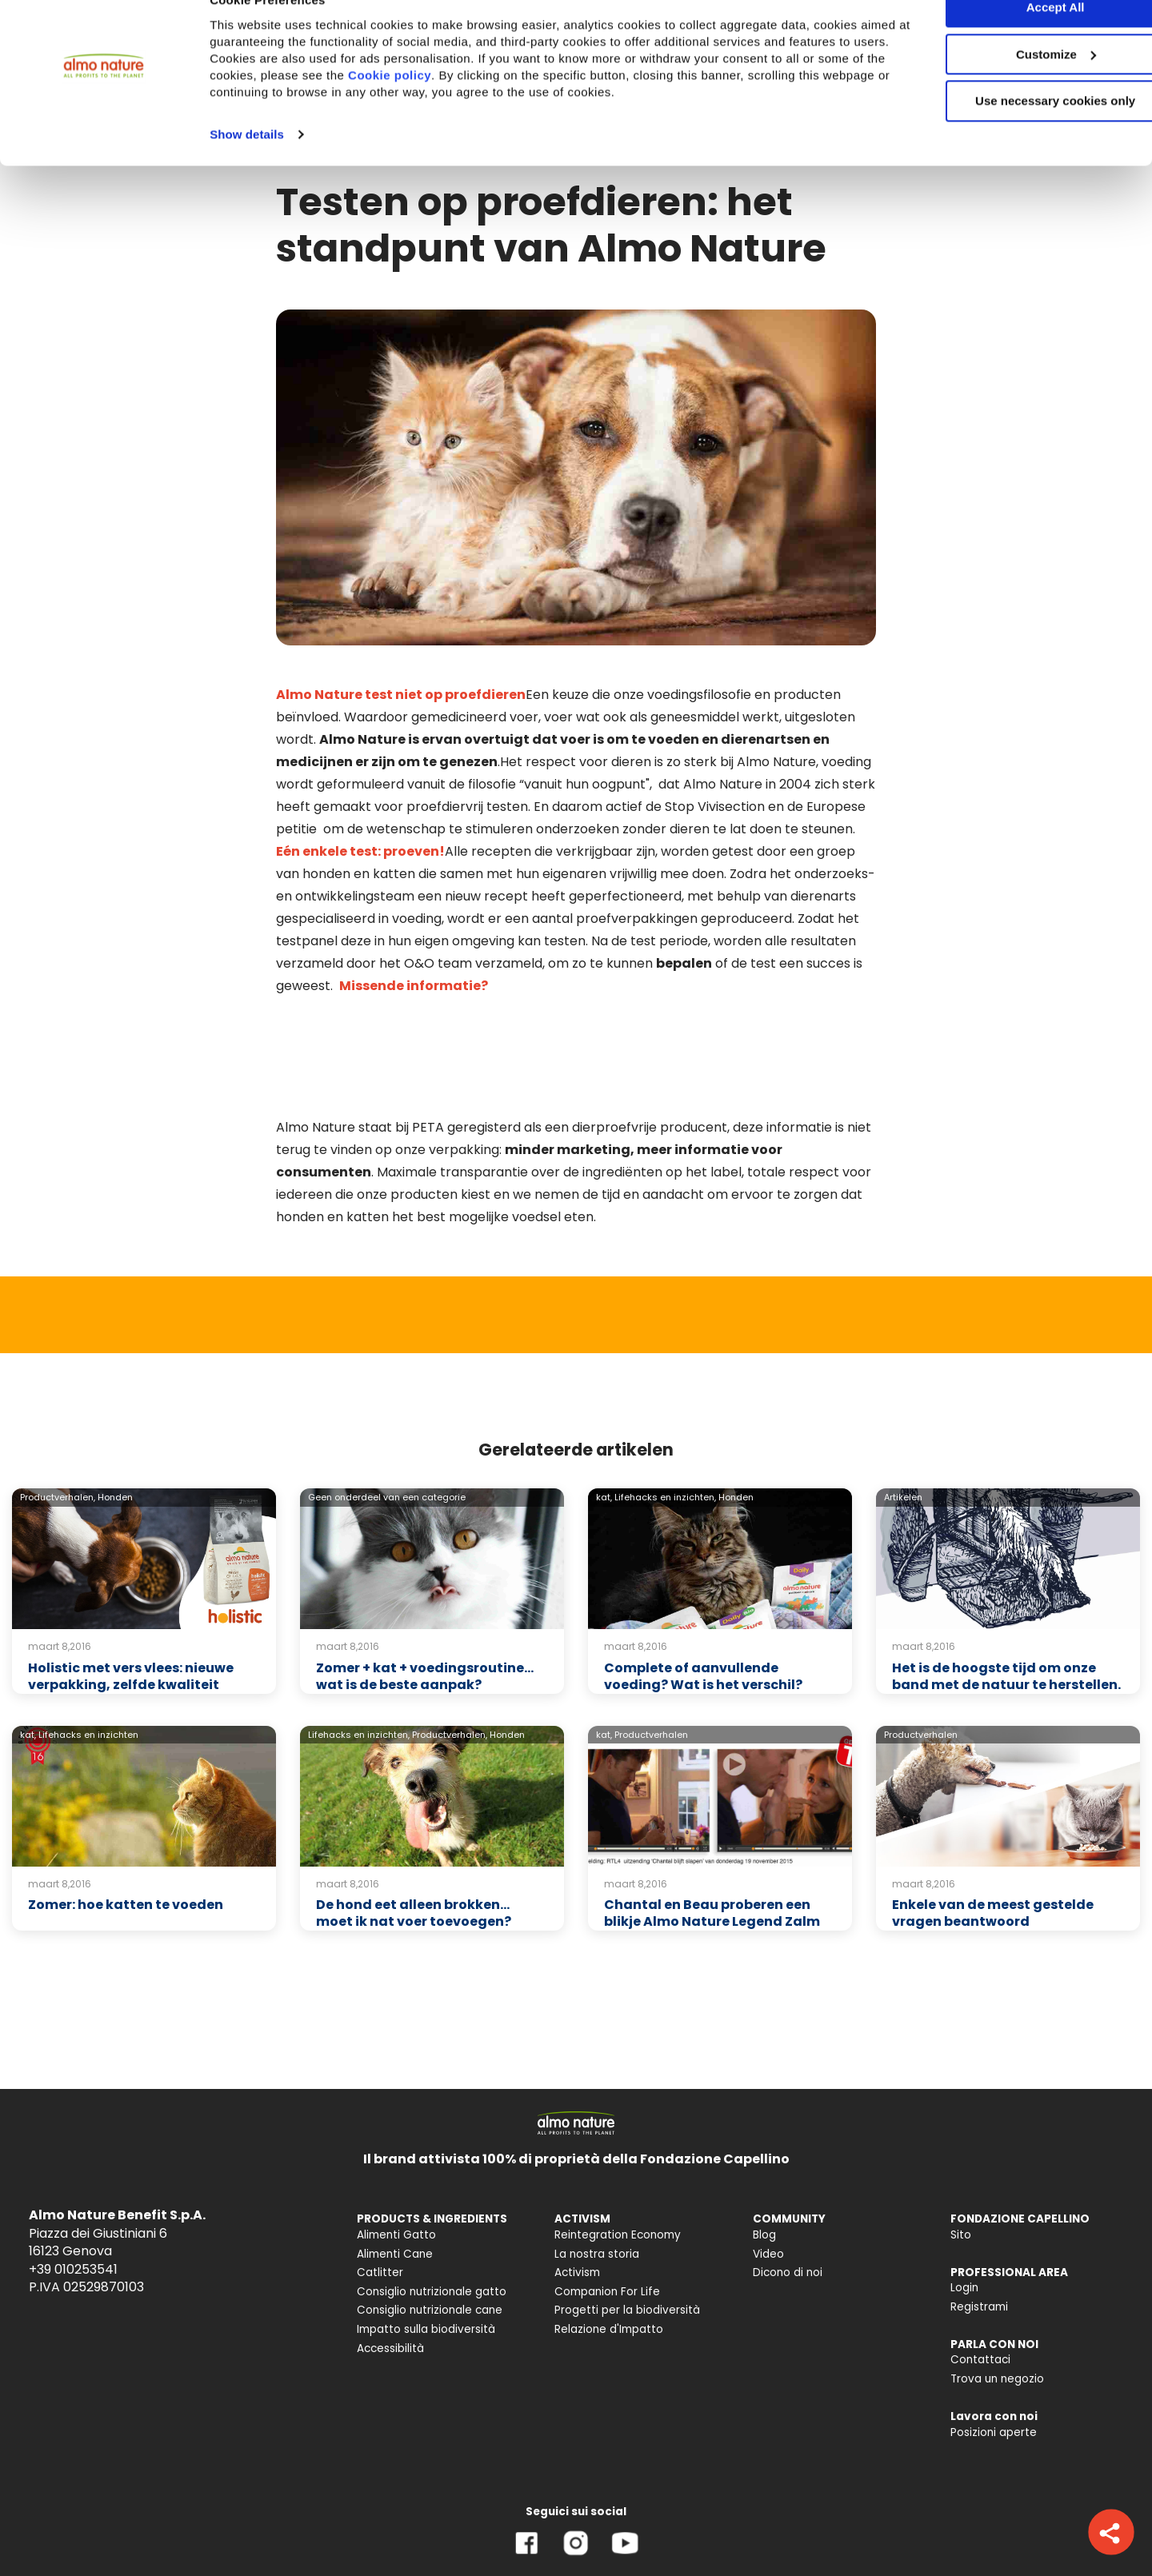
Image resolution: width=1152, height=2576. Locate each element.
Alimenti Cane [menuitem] (395, 2157)
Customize (1019, 87)
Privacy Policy (57, 2524)
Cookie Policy (153, 2524)
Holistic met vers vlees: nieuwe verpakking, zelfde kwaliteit (131, 1579)
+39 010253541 (73, 2172)
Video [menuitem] (768, 2157)
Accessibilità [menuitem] (390, 2251)
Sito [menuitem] (960, 2138)
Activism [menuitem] (577, 2175)
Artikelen (903, 1400)
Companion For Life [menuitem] (607, 2195)
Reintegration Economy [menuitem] (617, 2138)
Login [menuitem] (964, 2191)
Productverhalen (651, 1637)
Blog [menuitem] (764, 2138)
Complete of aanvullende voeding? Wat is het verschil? (703, 1579)
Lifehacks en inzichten (88, 1637)
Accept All (1019, 39)
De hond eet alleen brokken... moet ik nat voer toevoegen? (413, 1816)
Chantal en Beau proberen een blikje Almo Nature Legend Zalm (712, 1816)
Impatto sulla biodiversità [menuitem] (426, 2232)
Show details (247, 167)
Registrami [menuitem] (979, 2210)
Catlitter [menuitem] (380, 2175)
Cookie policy (492, 107)
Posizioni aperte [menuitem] (993, 2335)
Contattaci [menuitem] (980, 2262)
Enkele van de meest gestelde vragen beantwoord (993, 1816)
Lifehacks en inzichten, (665, 1400)
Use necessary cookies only (1018, 134)
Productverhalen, (57, 1400)
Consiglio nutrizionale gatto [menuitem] (431, 2195)
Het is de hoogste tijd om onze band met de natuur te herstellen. (1006, 1579)
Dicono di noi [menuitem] (787, 2175)
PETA (428, 1030)
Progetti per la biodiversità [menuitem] (627, 2213)
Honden (115, 1400)
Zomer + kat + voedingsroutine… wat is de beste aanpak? (425, 1579)
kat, (604, 1400)
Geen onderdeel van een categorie (387, 1400)
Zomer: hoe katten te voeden (125, 1808)
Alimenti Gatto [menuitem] (396, 2138)
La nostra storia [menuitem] (596, 2157)
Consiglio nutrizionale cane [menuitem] (429, 2213)
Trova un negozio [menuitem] (997, 2282)
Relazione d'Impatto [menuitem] (608, 2232)
